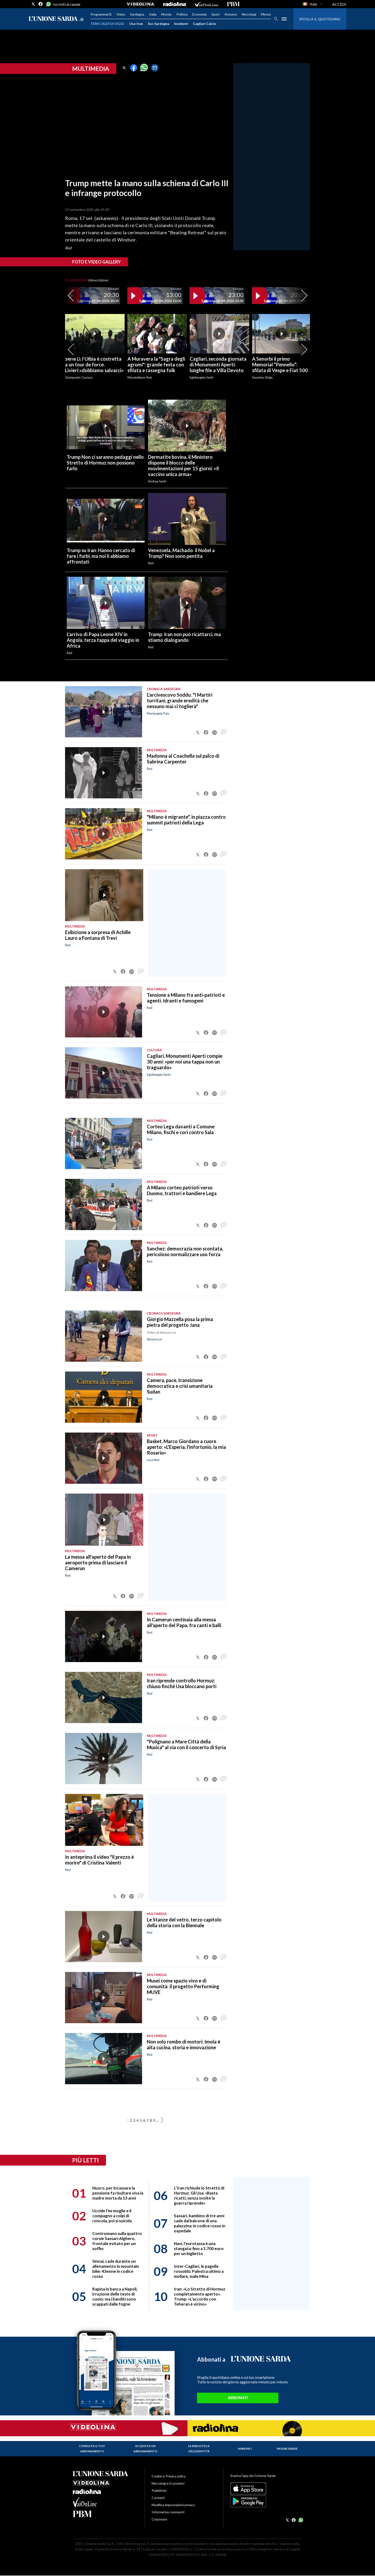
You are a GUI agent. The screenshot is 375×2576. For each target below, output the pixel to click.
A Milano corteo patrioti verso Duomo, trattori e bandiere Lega (182, 1190)
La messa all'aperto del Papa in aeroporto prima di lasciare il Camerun (98, 1562)
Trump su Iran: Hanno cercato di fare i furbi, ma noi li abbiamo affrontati (101, 556)
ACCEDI (339, 4)
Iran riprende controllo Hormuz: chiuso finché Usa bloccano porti (181, 1683)
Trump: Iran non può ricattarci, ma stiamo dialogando (184, 637)
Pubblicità (159, 2490)
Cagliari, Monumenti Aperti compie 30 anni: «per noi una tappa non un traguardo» (184, 1061)
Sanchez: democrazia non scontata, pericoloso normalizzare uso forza (185, 1251)
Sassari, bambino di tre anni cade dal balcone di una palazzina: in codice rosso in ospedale (199, 2223)
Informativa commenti (168, 2512)
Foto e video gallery (96, 261)
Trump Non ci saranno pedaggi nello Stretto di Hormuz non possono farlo (105, 462)
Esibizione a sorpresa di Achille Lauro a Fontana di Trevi (98, 935)
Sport (215, 14)
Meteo (266, 14)
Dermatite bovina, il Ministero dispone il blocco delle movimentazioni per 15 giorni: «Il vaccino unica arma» (183, 465)
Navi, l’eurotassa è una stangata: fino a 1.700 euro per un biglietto (199, 2248)
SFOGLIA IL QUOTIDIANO (320, 19)
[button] (124, 67)
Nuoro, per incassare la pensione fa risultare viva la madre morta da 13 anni (117, 2193)
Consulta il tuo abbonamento (92, 2448)
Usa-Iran (136, 24)
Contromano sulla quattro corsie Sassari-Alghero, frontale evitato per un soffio (117, 2241)
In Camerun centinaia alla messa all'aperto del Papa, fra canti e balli (184, 1622)
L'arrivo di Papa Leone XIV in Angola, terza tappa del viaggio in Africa (103, 640)
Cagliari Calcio (204, 24)
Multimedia (90, 68)
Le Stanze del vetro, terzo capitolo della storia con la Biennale (184, 1922)
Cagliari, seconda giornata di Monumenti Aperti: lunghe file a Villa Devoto (218, 364)
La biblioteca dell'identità (199, 2448)
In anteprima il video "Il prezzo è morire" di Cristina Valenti (99, 1859)
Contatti (158, 2498)
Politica (182, 14)
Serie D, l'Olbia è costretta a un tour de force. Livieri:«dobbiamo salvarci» (94, 364)
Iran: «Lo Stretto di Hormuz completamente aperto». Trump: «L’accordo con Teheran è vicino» (199, 2296)
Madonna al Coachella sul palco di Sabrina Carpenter (183, 758)
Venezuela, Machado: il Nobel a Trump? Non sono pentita (181, 553)
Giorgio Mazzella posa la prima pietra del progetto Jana (180, 1322)
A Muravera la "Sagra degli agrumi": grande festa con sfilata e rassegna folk (156, 364)
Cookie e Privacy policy (169, 2476)
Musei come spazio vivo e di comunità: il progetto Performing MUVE (183, 1986)
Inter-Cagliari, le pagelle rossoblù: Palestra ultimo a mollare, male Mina (199, 2271)
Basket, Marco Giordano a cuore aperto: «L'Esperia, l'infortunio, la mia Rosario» (186, 1447)
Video (120, 14)
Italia (152, 14)
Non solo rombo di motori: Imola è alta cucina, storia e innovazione (183, 2044)
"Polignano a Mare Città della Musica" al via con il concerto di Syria (186, 1744)
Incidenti (181, 24)
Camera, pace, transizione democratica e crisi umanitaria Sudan (180, 1385)
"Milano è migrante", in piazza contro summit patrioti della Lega (186, 819)
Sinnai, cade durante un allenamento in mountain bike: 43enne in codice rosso (115, 2269)
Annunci (231, 14)
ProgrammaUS (101, 14)
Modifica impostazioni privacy (173, 2505)
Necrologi (249, 14)
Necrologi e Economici (168, 2483)
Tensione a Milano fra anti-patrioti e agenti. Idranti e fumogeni (186, 997)
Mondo (166, 14)
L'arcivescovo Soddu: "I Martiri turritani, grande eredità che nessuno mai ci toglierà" (179, 700)
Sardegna (137, 14)
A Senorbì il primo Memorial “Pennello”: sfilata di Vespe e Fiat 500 (280, 364)
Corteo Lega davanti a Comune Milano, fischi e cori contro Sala (181, 1129)
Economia (199, 14)
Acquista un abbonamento (145, 2448)
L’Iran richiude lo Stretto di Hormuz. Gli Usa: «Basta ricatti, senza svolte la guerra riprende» (199, 2195)
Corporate (159, 2519)
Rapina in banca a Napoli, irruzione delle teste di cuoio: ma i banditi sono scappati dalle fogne (115, 2296)
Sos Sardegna (158, 24)
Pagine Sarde (287, 2448)
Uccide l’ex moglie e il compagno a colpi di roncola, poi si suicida (112, 2215)
